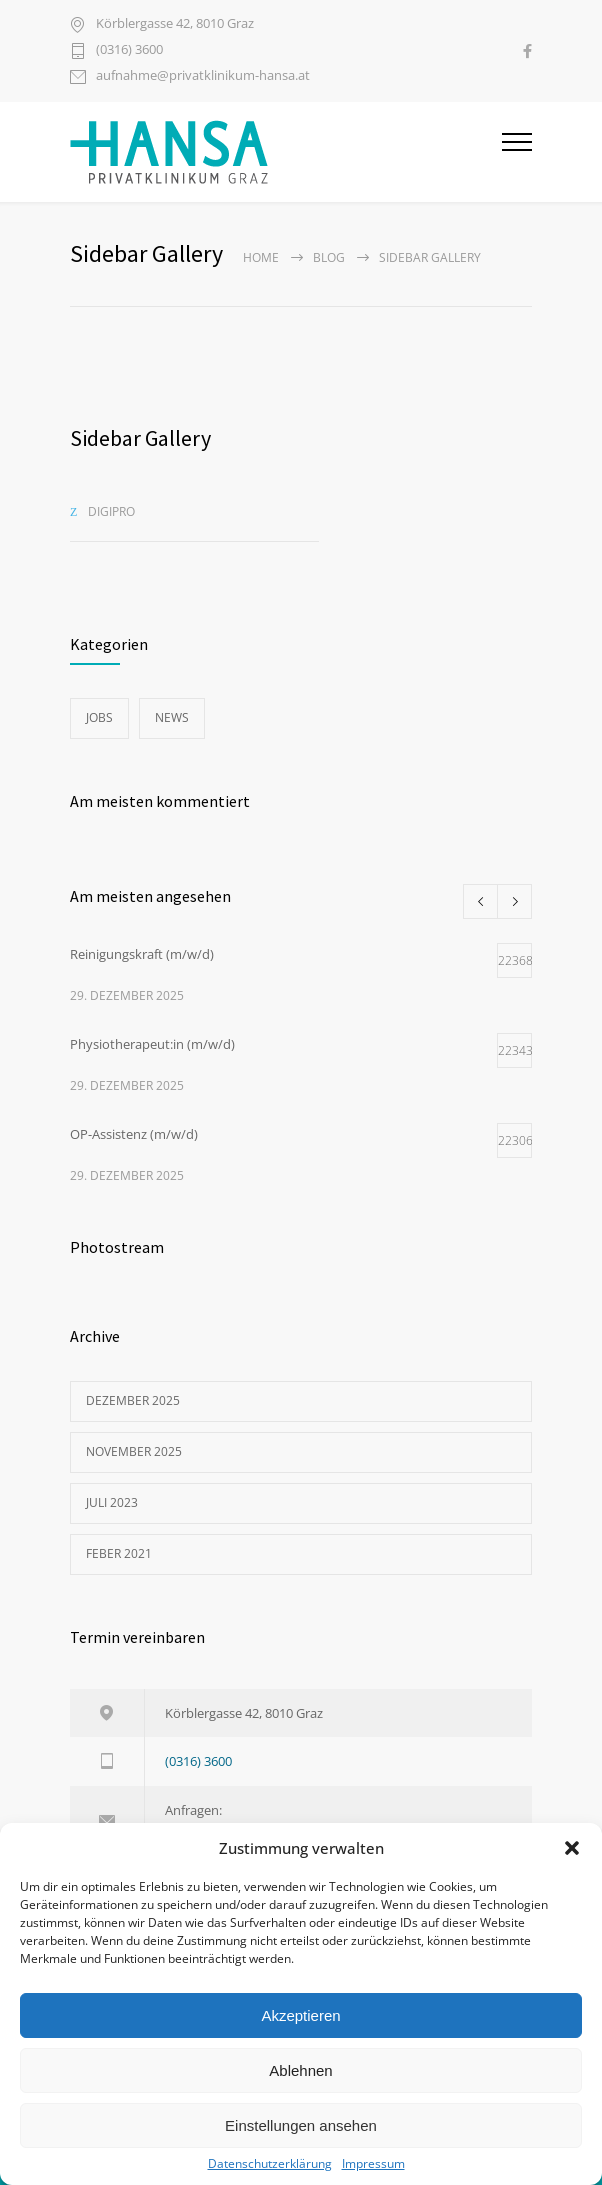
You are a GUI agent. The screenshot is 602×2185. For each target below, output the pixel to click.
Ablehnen (300, 2070)
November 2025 (134, 1451)
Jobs (99, 717)
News (172, 717)
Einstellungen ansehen (301, 2125)
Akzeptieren (300, 2015)
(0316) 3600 (129, 50)
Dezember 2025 (133, 1400)
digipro (111, 511)
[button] (572, 1848)
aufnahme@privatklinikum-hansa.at (203, 76)
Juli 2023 (112, 1502)
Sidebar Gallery (140, 438)
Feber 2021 (119, 1553)
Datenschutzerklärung (270, 2164)
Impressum (373, 2164)
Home (261, 257)
